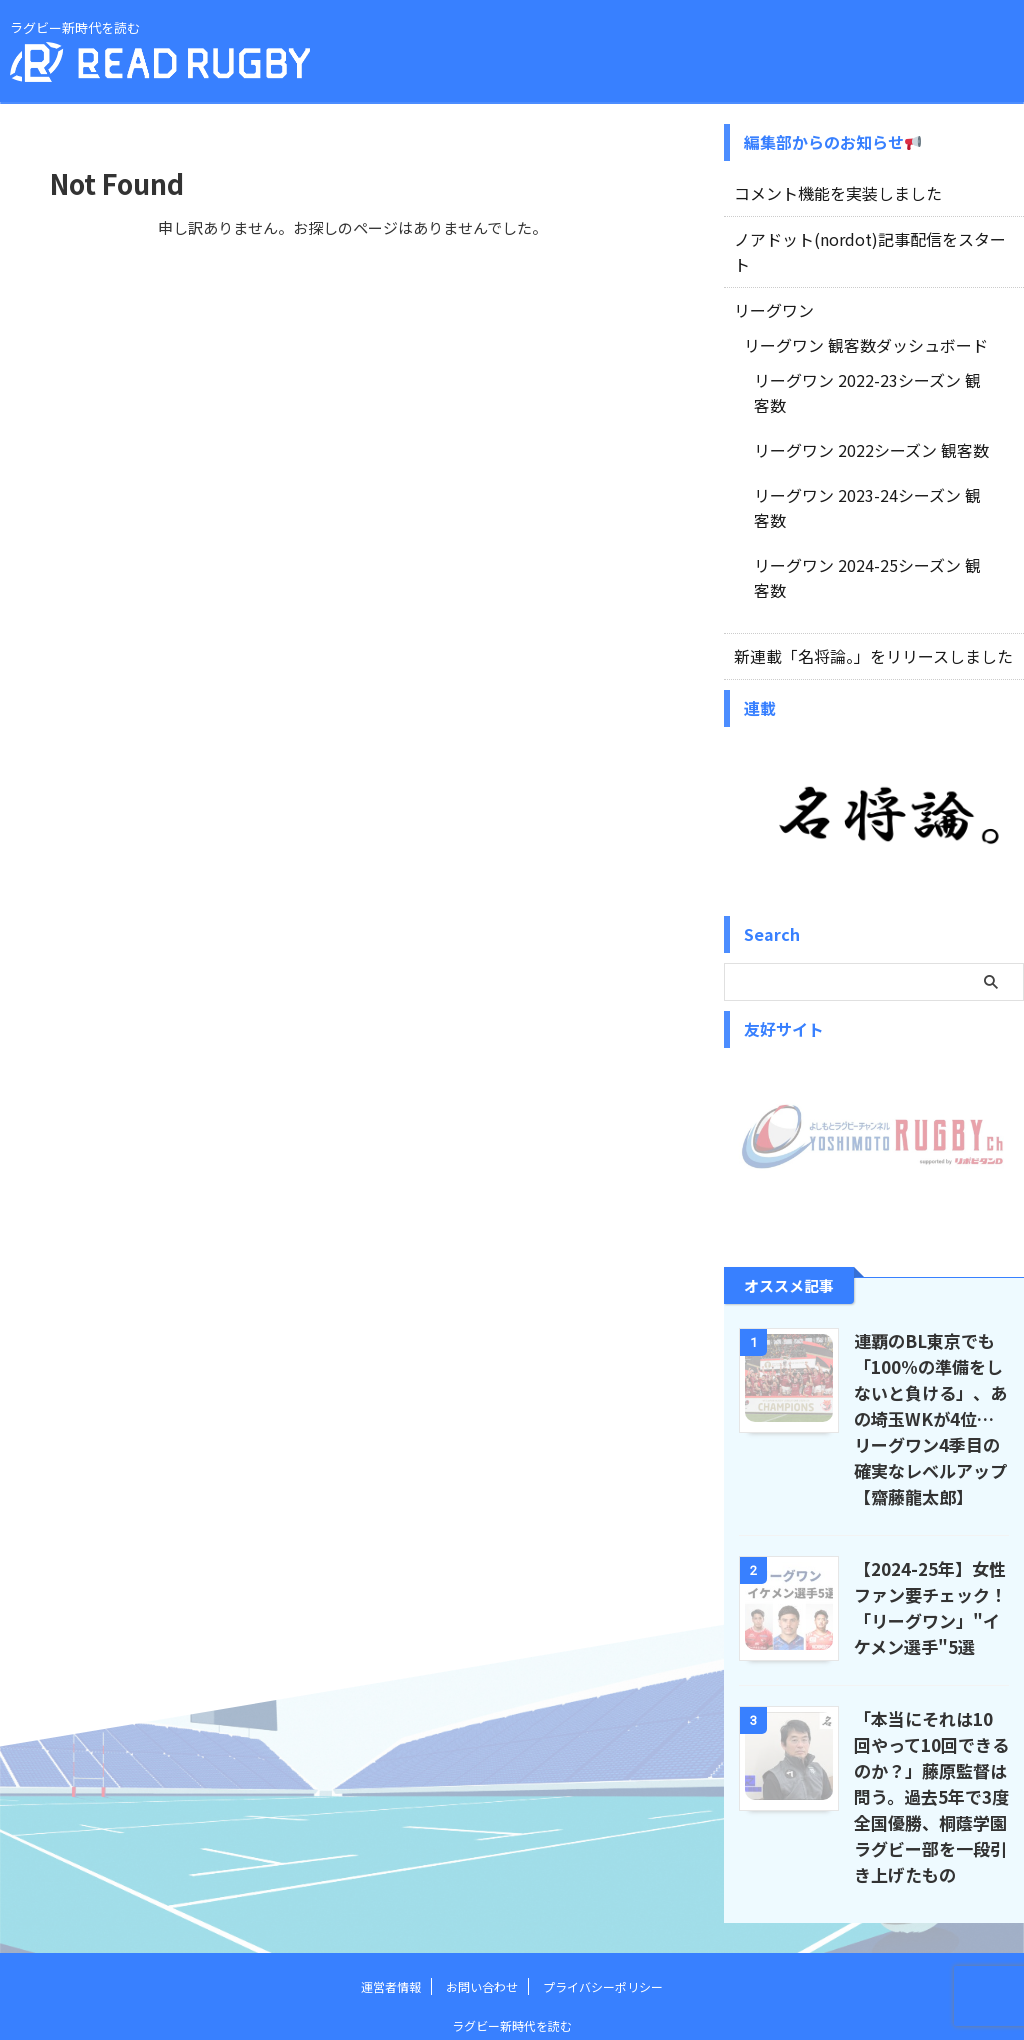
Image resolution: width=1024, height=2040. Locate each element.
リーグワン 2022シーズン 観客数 (856, 395)
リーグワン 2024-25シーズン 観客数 (867, 483)
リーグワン (769, 283)
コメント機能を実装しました (825, 193)
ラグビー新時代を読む (512, 1916)
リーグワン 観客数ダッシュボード (850, 317)
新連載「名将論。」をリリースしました (856, 548)
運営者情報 (391, 1877)
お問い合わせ (482, 1877)
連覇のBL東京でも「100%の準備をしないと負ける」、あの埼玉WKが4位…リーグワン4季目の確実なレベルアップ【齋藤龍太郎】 (930, 1310)
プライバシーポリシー (603, 1877)
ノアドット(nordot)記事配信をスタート (860, 238)
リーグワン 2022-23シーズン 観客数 (867, 351)
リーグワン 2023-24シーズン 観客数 (867, 439)
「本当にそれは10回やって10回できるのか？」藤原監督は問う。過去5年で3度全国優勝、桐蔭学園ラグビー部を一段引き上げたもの (930, 1688)
